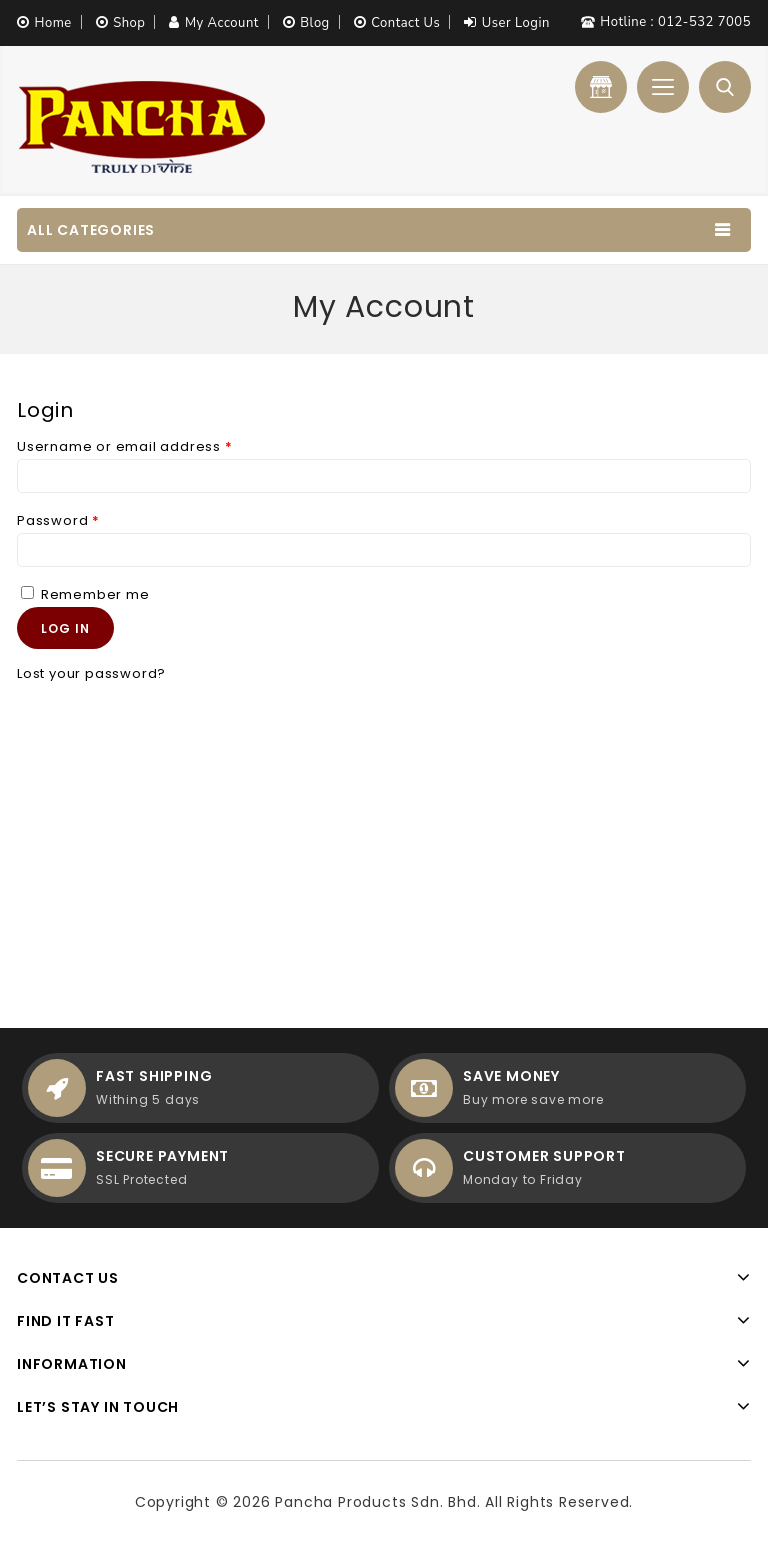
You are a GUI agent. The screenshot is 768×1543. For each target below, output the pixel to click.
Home (53, 23)
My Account (222, 23)
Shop (129, 23)
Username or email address (125, 446)
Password (58, 520)
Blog (315, 23)
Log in (65, 628)
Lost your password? (91, 673)
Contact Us (405, 23)
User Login (516, 23)
